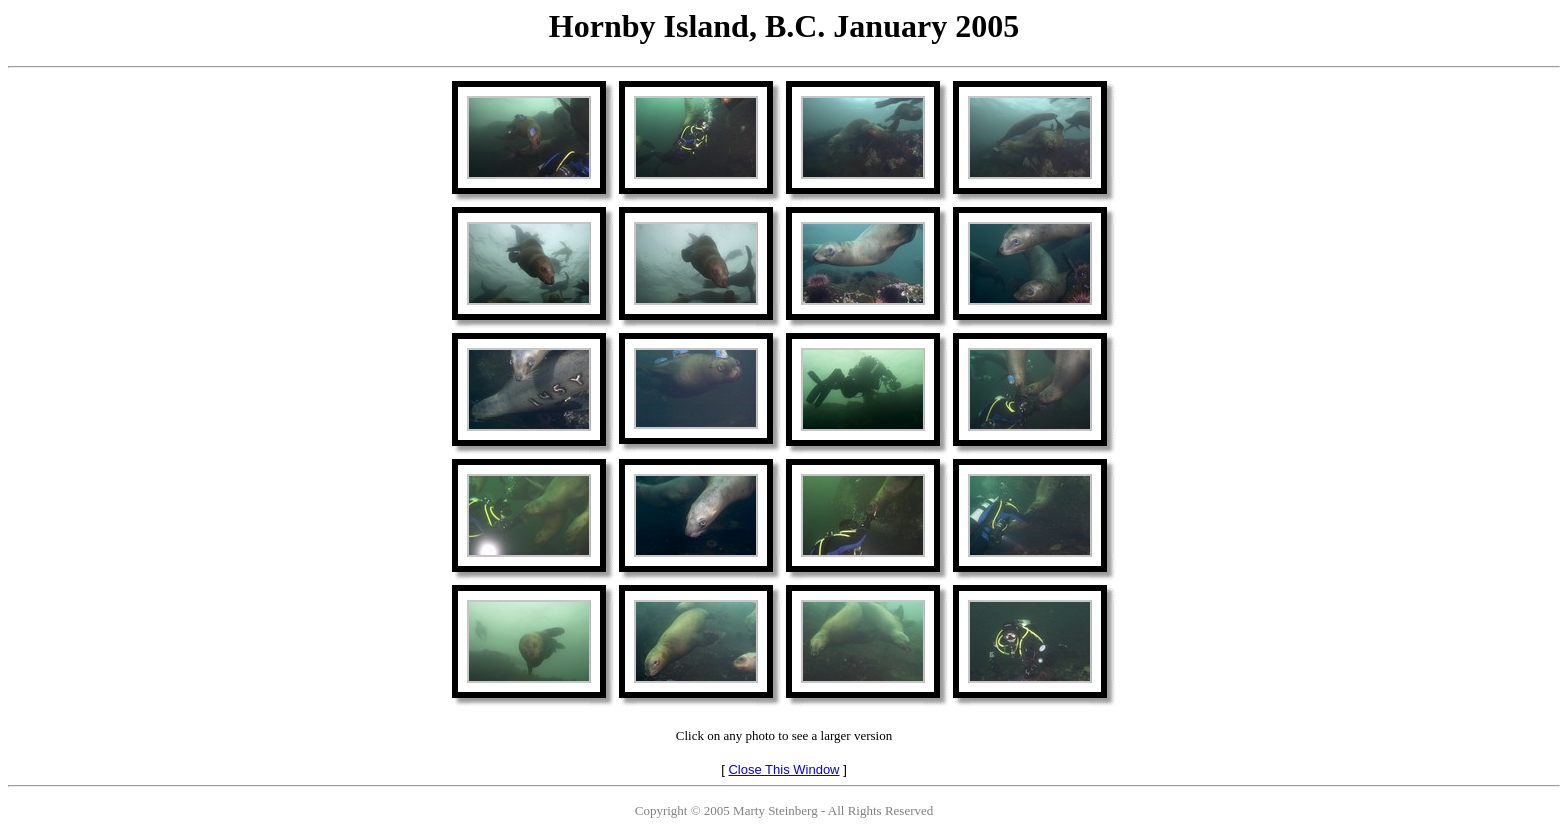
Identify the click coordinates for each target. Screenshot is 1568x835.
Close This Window (783, 769)
